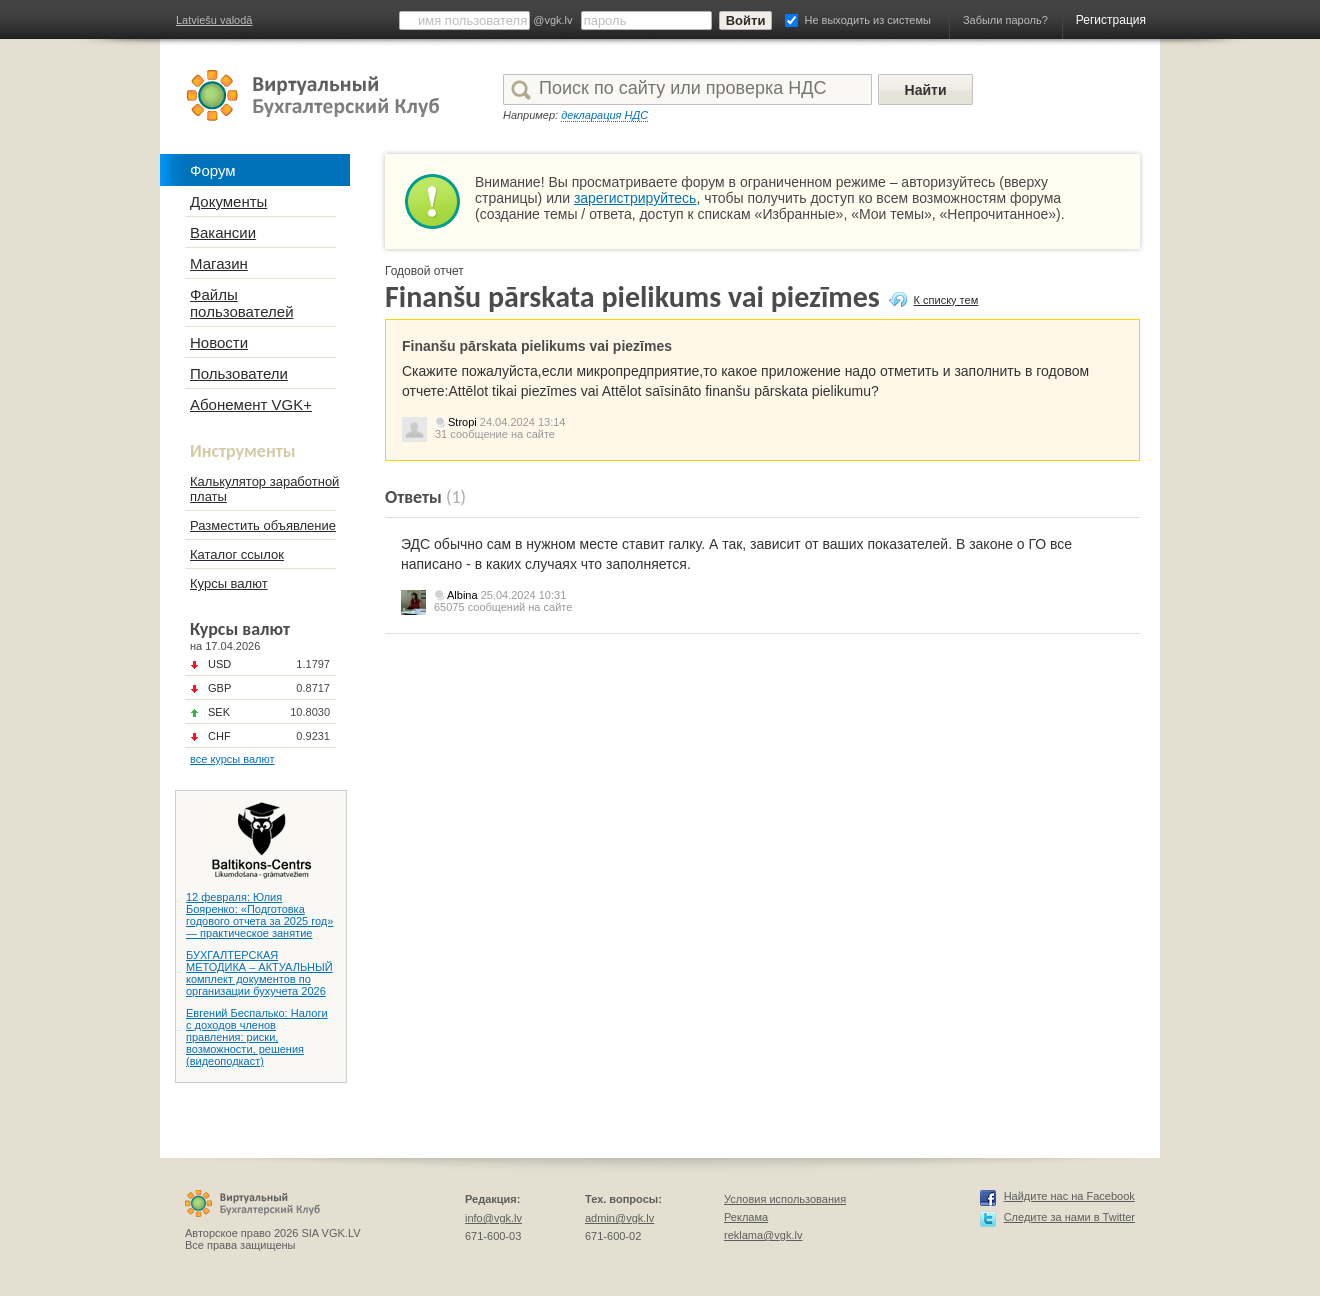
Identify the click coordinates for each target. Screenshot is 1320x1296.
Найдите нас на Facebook (1069, 1196)
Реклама (746, 1217)
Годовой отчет (424, 271)
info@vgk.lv (493, 1218)
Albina (462, 595)
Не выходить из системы (868, 20)
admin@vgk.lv (619, 1218)
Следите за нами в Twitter (1069, 1217)
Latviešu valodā (214, 20)
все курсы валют (232, 759)
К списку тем (946, 300)
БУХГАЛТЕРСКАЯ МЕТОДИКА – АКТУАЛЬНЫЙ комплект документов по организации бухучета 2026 (259, 973)
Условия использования (785, 1199)
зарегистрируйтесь (635, 198)
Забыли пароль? (1005, 20)
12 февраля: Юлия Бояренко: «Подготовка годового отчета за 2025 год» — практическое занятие (259, 915)
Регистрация (1111, 20)
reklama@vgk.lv (763, 1235)
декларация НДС (604, 115)
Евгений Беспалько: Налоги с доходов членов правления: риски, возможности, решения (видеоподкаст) (257, 1037)
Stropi (462, 422)
